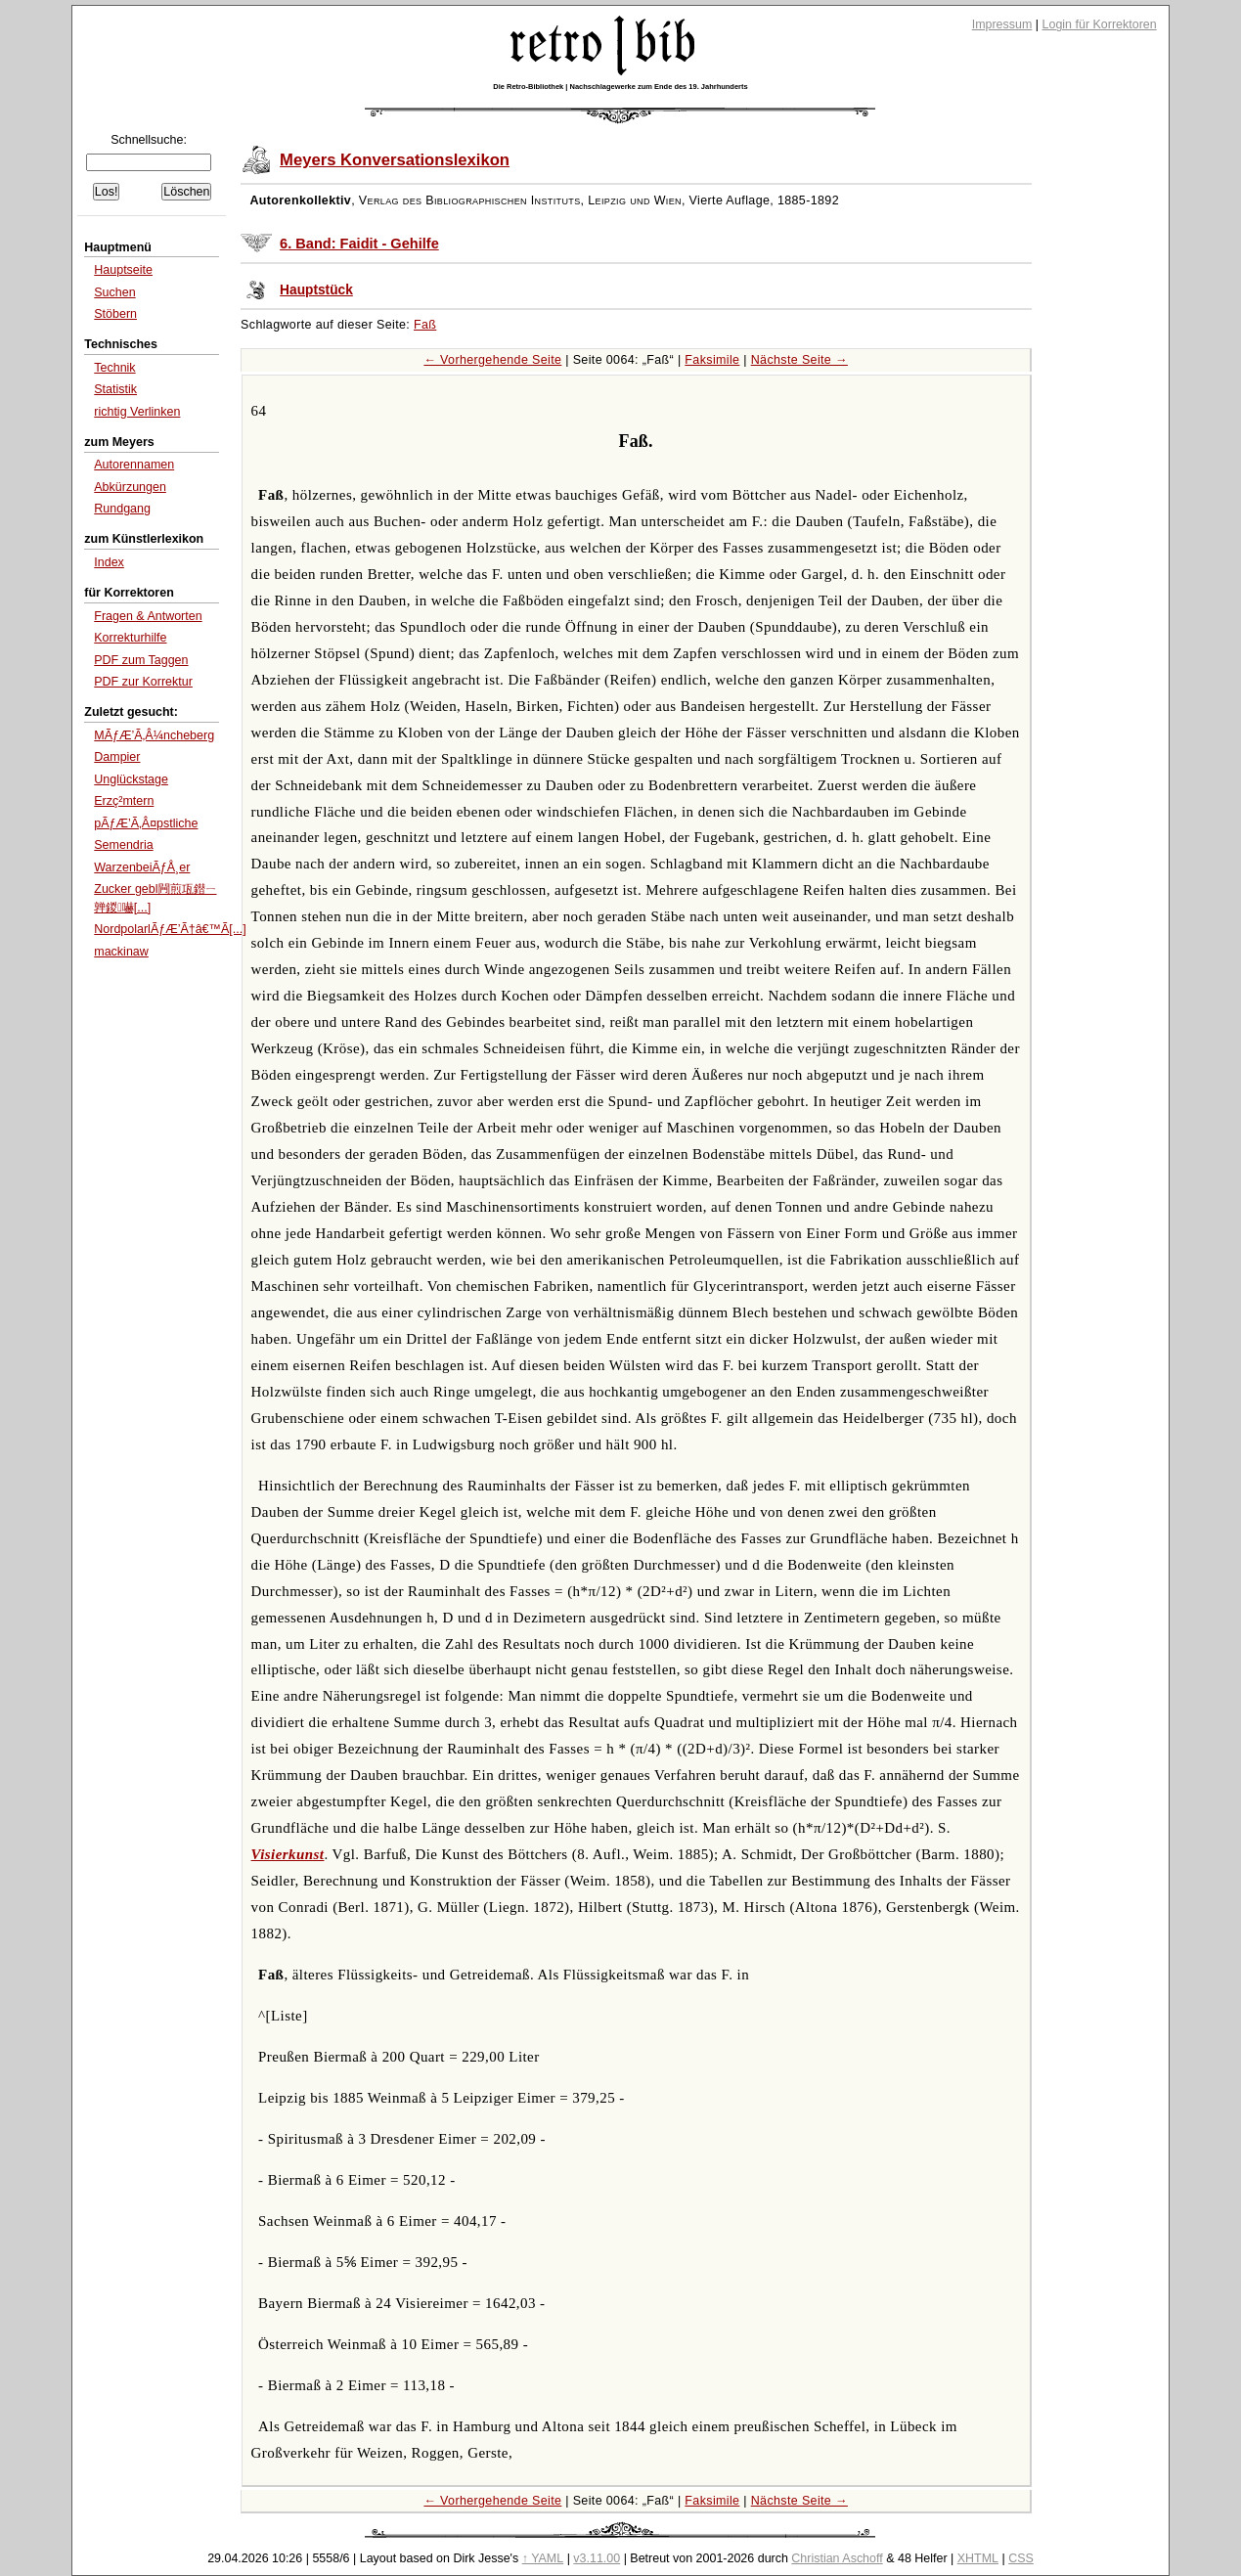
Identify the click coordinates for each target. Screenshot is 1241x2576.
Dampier (117, 757)
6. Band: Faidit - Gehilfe (359, 243)
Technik (114, 368)
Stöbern (115, 314)
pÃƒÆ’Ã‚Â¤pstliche (146, 823)
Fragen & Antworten (147, 616)
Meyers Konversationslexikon (395, 160)
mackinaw (121, 951)
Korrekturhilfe (130, 637)
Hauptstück (316, 290)
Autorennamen (134, 464)
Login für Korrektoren (1099, 24)
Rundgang (122, 508)
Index (109, 562)
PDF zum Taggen (141, 660)
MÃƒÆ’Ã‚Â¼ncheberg (154, 735)
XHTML (977, 2558)
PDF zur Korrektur (143, 681)
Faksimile (712, 360)
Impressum (1002, 24)
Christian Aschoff (836, 2558)
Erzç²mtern (124, 801)
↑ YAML (543, 2558)
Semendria (123, 845)
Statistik (115, 389)
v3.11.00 (596, 2558)
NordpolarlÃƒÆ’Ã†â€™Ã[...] (169, 929)
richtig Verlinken (137, 412)
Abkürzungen (130, 487)
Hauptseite (123, 270)
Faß (425, 325)
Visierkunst (288, 1854)
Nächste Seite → (799, 360)
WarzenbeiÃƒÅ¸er (142, 867)
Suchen (114, 292)
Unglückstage (131, 779)
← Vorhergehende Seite (492, 360)
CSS (1021, 2558)
